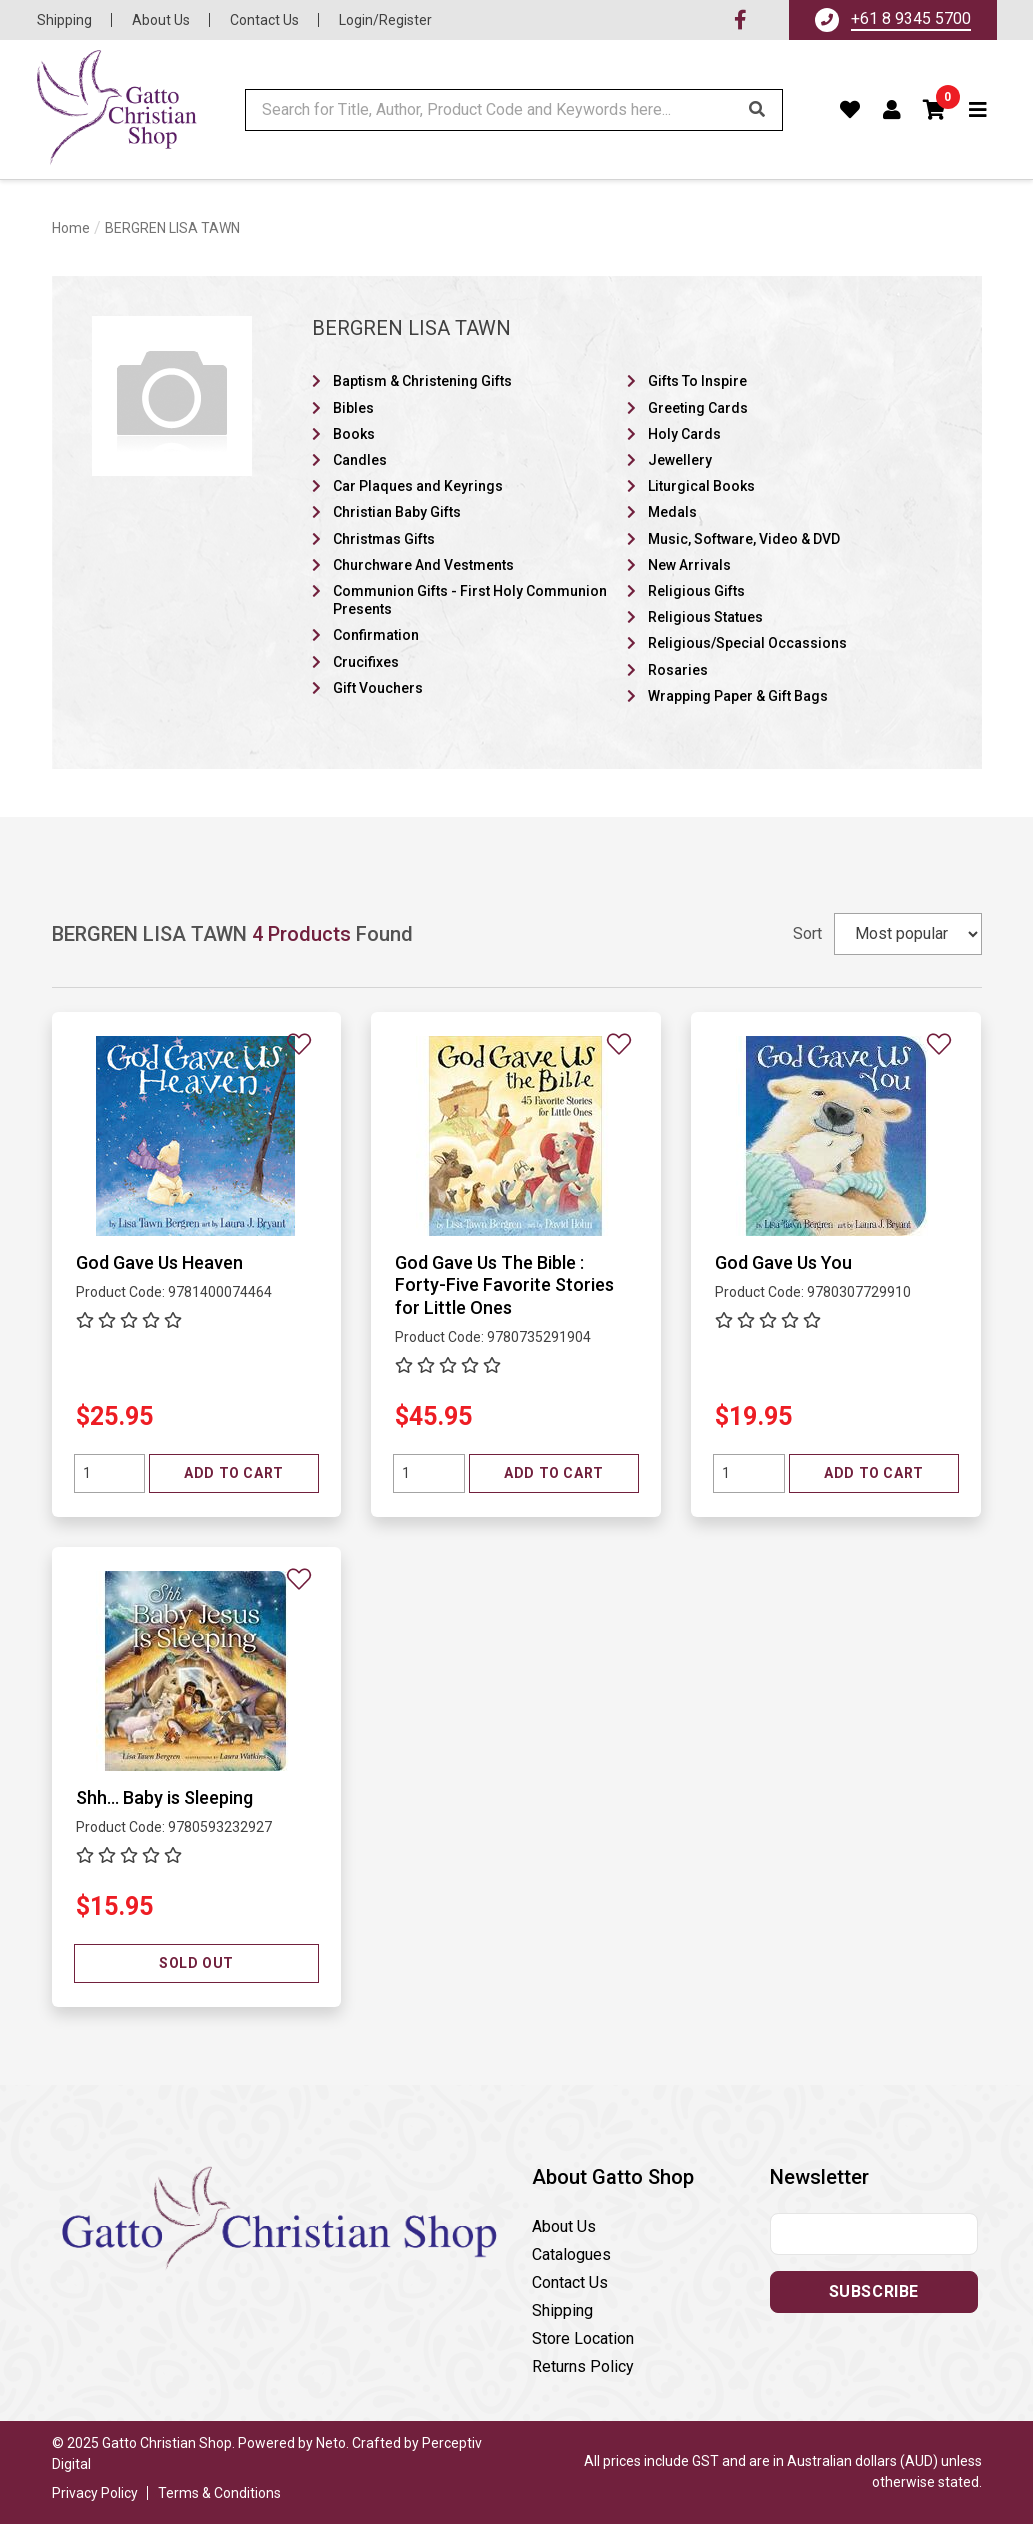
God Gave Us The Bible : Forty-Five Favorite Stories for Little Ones (504, 1285)
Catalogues (571, 2254)
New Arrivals (689, 565)
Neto (331, 2443)
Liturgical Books (701, 486)
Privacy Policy (95, 2493)
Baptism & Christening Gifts (422, 381)
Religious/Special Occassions (747, 643)
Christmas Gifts (384, 539)
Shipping (64, 20)
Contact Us (264, 20)
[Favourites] (850, 110)
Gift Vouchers (378, 688)
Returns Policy (583, 2366)
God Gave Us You (783, 1262)
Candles (360, 460)
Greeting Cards (698, 408)
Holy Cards (684, 434)
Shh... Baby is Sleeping (164, 1797)
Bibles (353, 408)
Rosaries (678, 670)
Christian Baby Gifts (397, 512)
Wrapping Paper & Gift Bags (738, 696)
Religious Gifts (696, 591)
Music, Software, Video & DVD (744, 539)
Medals (672, 512)
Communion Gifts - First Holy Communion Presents (470, 600)
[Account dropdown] (892, 110)
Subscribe (874, 2291)
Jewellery (680, 460)
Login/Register (385, 20)
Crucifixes (366, 662)
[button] (935, 110)
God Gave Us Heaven (159, 1262)
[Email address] (874, 2234)
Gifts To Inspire (697, 381)
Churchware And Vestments (423, 565)
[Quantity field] (109, 1473)
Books (354, 434)
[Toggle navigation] (978, 110)
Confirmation (376, 635)
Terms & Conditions (219, 2493)
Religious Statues (705, 617)
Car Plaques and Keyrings (418, 486)
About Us (161, 20)
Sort (807, 933)
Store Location (583, 2338)
